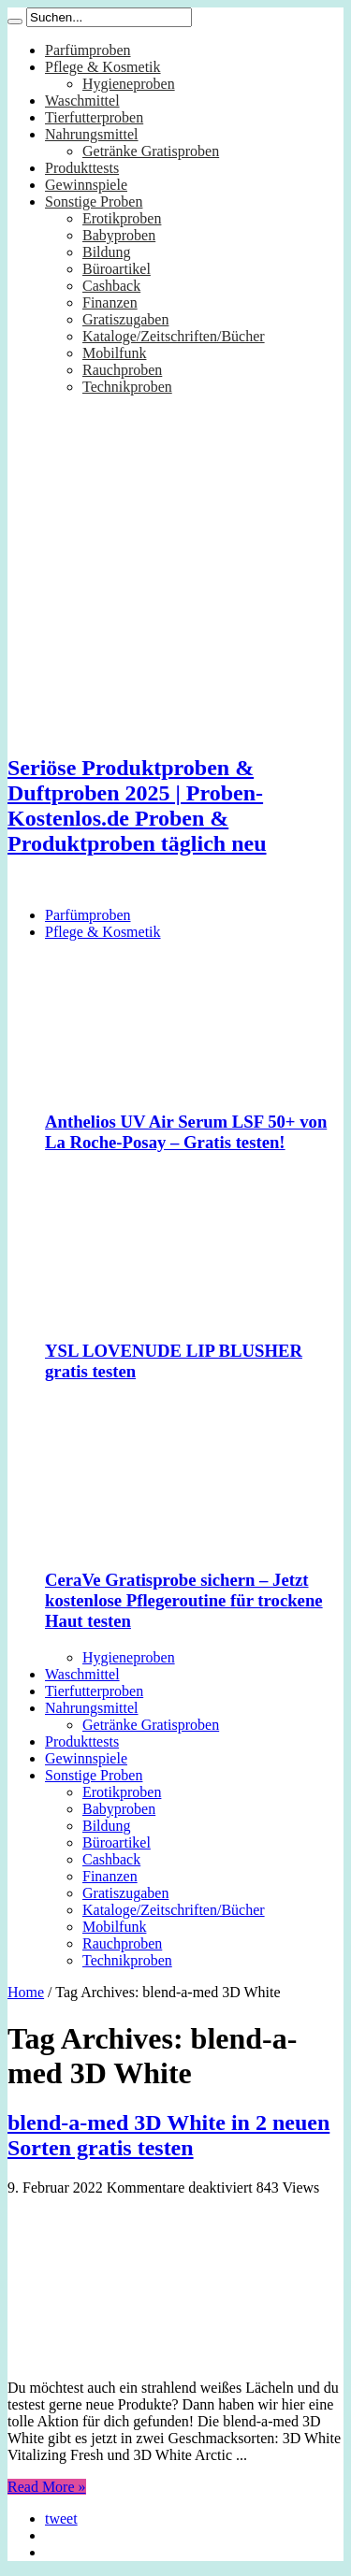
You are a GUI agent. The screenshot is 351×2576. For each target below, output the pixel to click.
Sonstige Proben (93, 201)
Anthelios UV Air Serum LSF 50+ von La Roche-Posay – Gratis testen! (186, 1132)
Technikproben (127, 387)
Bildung (106, 252)
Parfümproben (88, 50)
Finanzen (110, 302)
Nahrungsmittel (92, 134)
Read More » (46, 2487)
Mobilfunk (114, 353)
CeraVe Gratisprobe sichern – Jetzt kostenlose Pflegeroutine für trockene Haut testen (184, 1600)
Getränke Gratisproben (150, 151)
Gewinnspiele (86, 185)
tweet (61, 2518)
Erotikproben (121, 218)
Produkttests (82, 168)
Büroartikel (116, 269)
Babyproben (118, 235)
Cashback (111, 286)
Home (25, 1992)
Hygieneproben (128, 84)
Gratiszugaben (125, 319)
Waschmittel (82, 100)
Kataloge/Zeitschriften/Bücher (173, 336)
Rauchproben (122, 370)
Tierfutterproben (94, 117)
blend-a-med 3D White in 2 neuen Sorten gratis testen (168, 2135)
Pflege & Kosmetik (103, 67)
